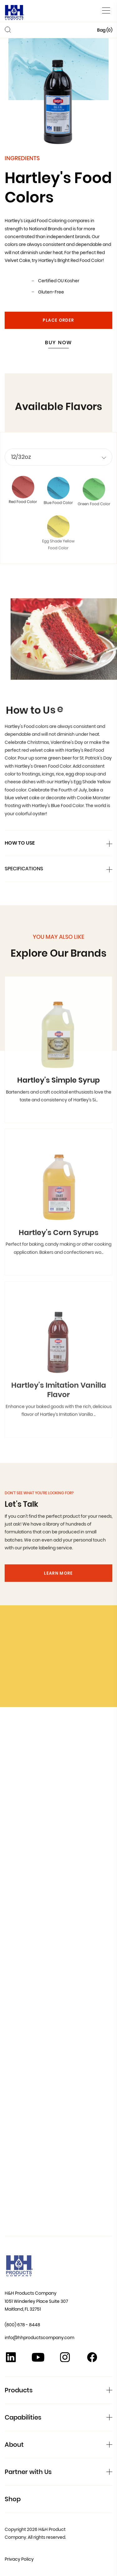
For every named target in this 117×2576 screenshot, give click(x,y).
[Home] (14, 14)
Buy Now (58, 342)
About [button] (14, 2444)
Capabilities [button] (23, 2417)
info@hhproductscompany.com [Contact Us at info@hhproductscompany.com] (39, 2337)
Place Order (58, 320)
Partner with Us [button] (28, 2471)
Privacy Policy (19, 2559)
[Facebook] (92, 2359)
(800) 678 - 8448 (22, 2325)
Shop (13, 2499)
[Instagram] (65, 2359)
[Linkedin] (11, 2359)
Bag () (104, 30)
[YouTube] (38, 2359)
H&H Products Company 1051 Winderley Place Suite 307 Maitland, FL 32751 (36, 2301)
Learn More (58, 1589)
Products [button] (19, 2390)
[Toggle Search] (8, 30)
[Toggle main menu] (106, 10)
